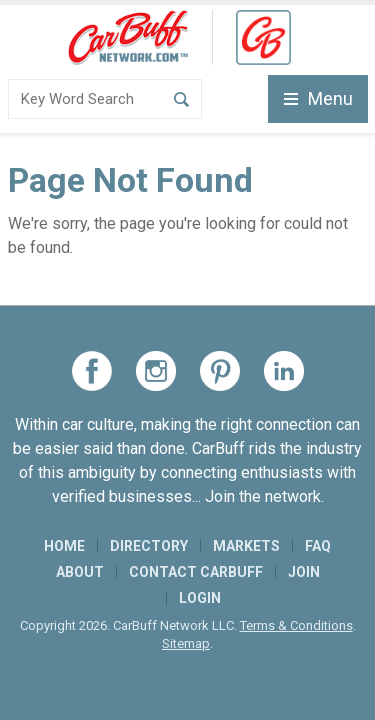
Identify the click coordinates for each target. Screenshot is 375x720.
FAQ (318, 546)
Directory (149, 546)
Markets (246, 546)
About (80, 572)
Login (200, 598)
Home (64, 546)
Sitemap (186, 643)
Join (304, 572)
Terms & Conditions (296, 625)
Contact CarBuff (196, 572)
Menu (318, 98)
